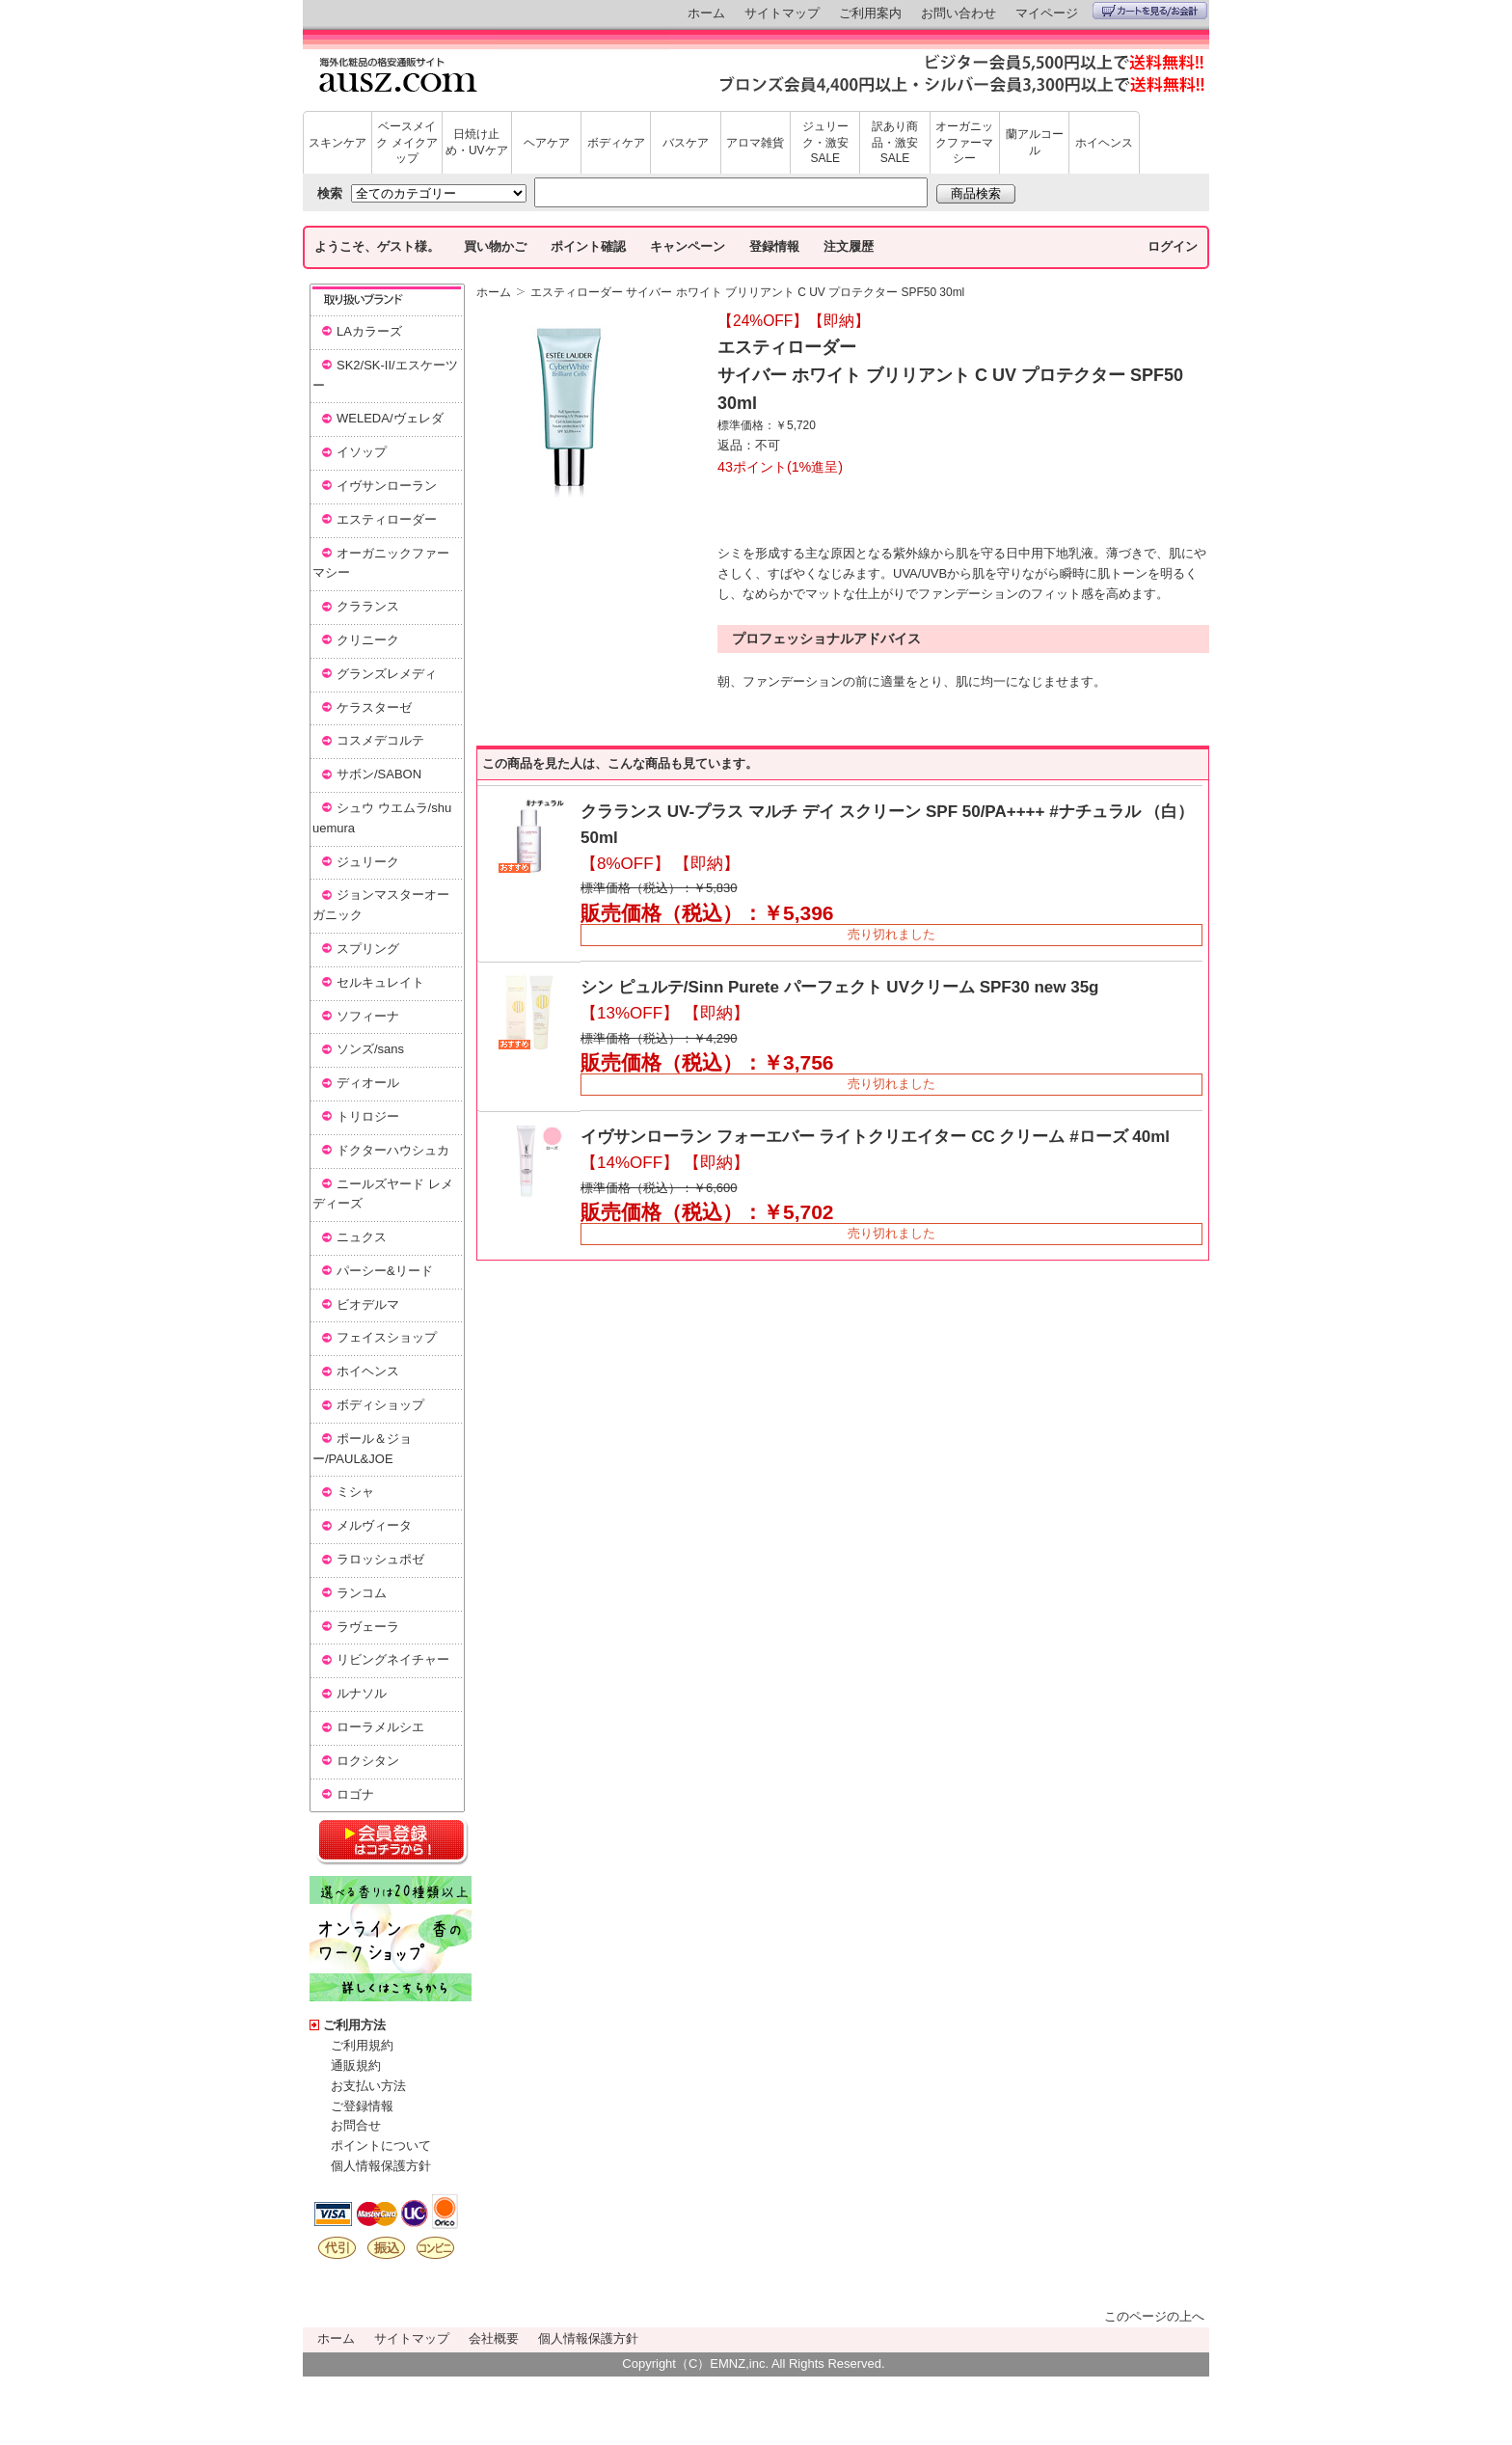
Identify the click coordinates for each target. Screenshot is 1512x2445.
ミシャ (355, 1491)
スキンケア (337, 142)
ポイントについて (381, 2145)
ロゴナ (355, 1794)
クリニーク (368, 640)
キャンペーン (687, 246)
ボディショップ (380, 1405)
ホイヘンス (1104, 142)
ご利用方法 (354, 2025)
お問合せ (356, 2125)
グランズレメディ (387, 673)
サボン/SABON (379, 774)
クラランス (368, 606)
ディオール (368, 1082)
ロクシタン (368, 1760)
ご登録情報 (362, 2106)
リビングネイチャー (393, 1659)
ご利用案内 (870, 13)
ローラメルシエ (380, 1727)
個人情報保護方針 (381, 2166)
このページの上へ (1154, 2316)
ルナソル (362, 1693)
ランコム (362, 1593)
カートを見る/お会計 (1150, 10)
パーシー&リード (385, 1270)
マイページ (1046, 13)
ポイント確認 (588, 246)
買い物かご (495, 246)
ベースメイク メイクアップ (406, 143)
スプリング (368, 948)
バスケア (685, 142)
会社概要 (494, 2338)
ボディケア (616, 142)
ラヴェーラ (368, 1626)
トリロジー (368, 1116)
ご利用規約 (362, 2045)
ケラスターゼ (374, 707)
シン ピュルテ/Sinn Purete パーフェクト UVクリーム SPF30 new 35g (839, 987)
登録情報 (774, 246)
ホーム (706, 13)
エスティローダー (387, 519)
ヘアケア (547, 142)
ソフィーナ (368, 1016)
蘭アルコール (1035, 142)
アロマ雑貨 (755, 142)
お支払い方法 (368, 2085)
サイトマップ (782, 13)
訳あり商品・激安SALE (895, 143)
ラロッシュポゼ (380, 1559)
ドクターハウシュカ (393, 1150)
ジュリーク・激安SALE (825, 143)
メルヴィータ (374, 1525)
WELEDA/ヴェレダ (390, 418)
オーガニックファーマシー (964, 143)
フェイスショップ (387, 1337)
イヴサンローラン (387, 485)
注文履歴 (849, 246)
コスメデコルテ (380, 740)
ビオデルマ (368, 1304)
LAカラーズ (369, 331)
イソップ (362, 452)
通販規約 (356, 2065)
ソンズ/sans (370, 1049)
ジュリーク (368, 862)
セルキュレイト (380, 982)
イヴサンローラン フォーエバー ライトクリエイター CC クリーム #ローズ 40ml (875, 1136)
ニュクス (362, 1237)
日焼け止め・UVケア (477, 142)
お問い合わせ (958, 13)
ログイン (1173, 246)
